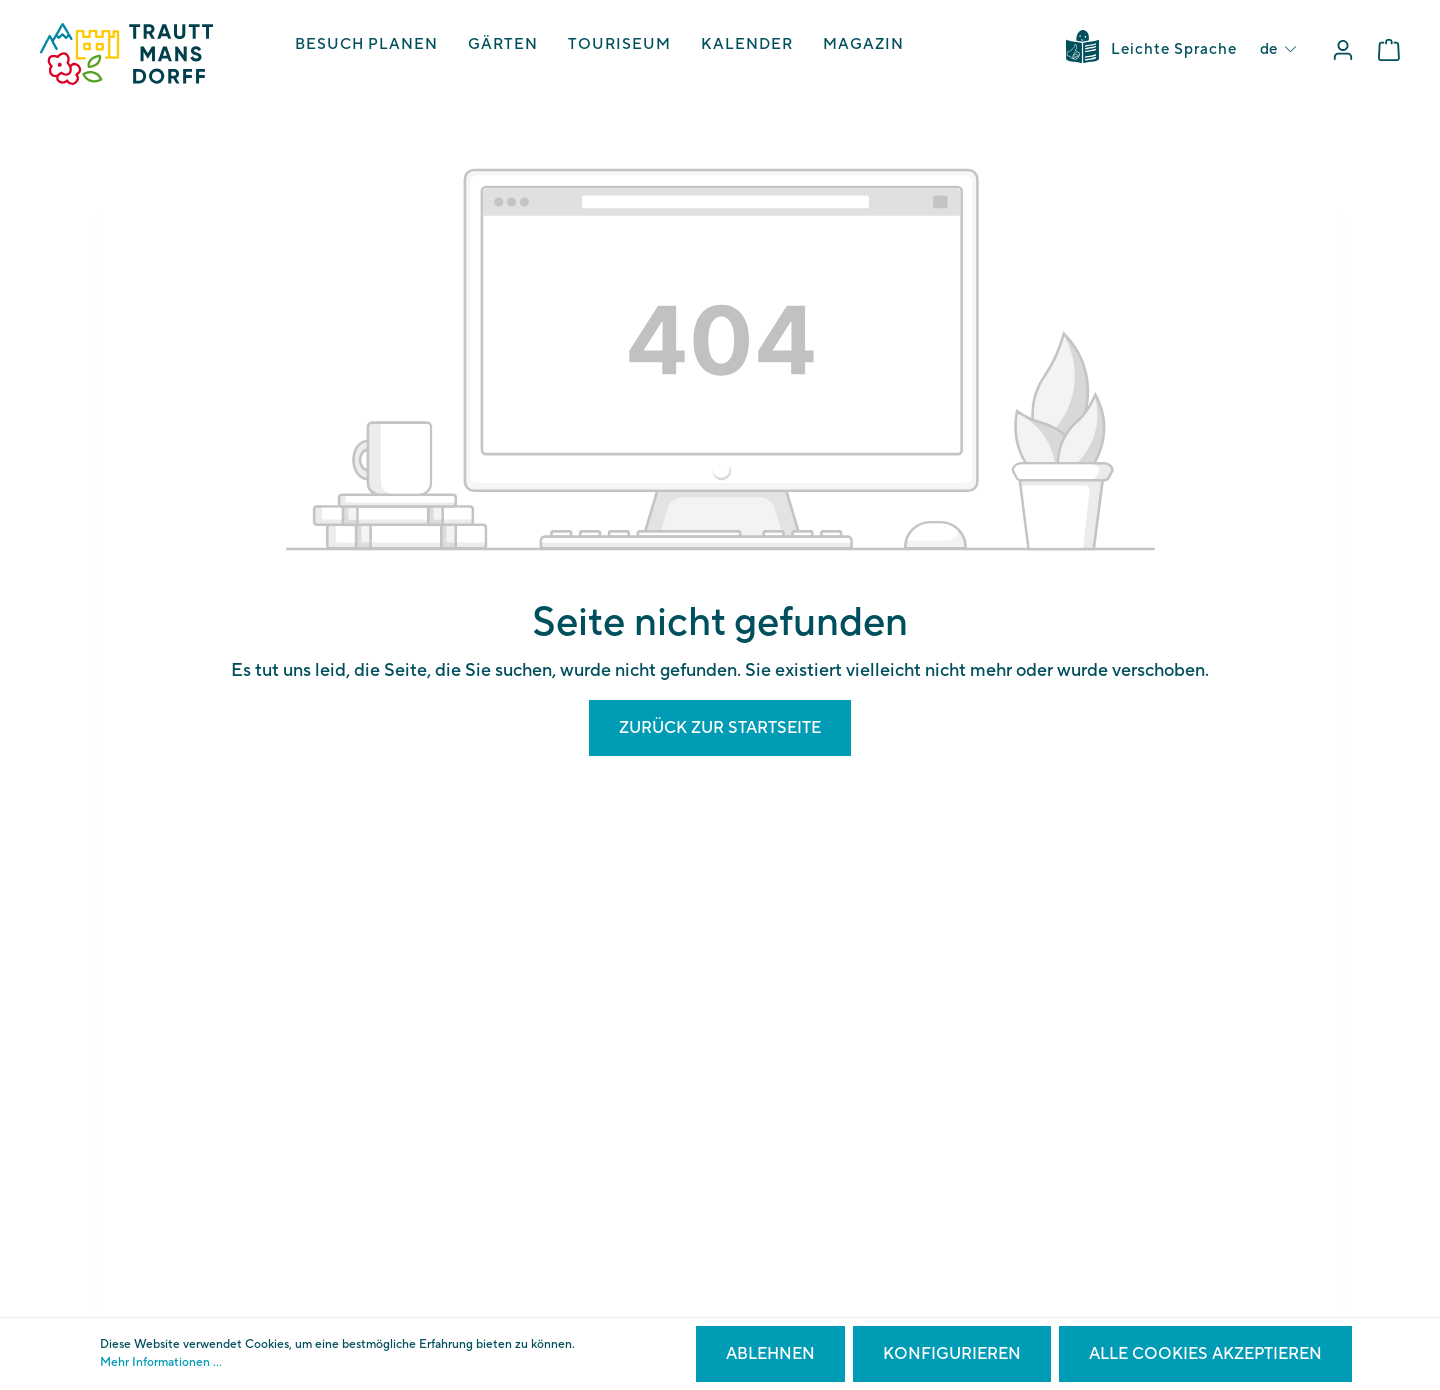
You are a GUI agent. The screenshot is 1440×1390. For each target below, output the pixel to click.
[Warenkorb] (1389, 50)
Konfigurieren (952, 1354)
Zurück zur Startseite (720, 728)
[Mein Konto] (1343, 50)
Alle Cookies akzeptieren (1205, 1354)
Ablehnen (770, 1354)
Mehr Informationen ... (161, 1362)
